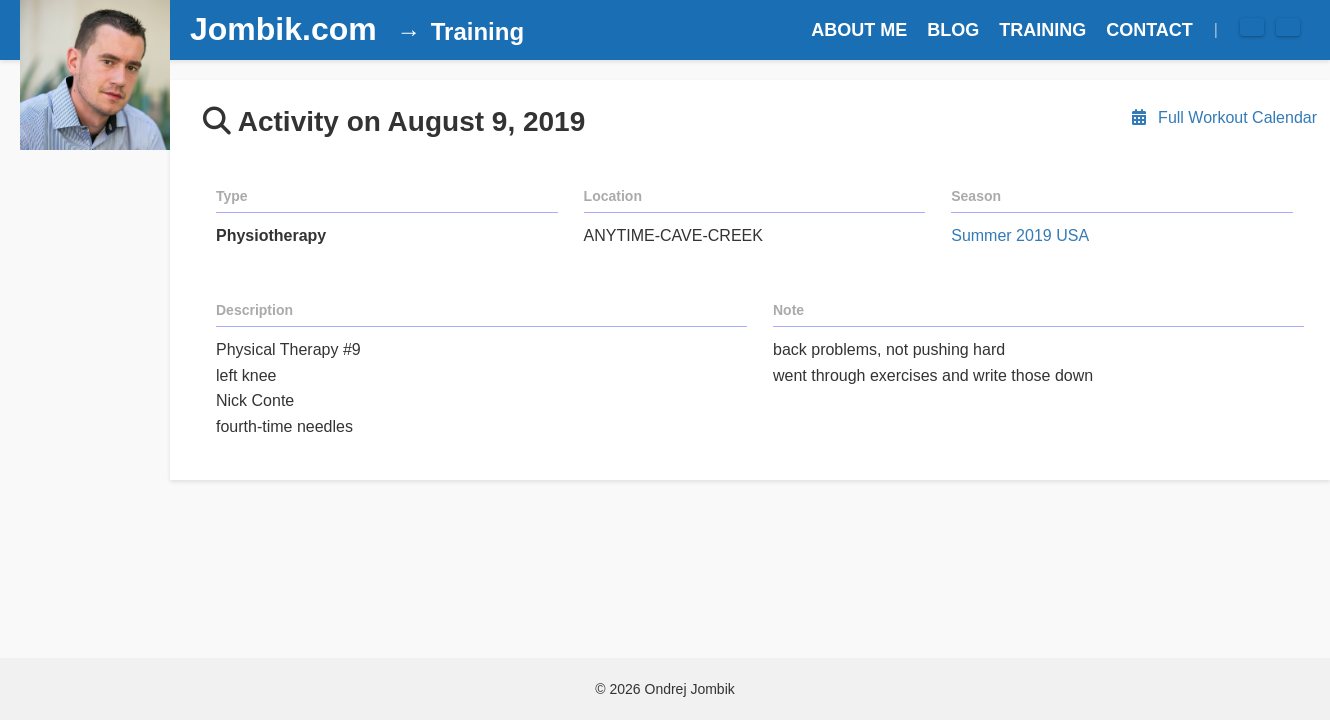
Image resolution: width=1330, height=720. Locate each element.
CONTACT (1149, 30)
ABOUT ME (859, 30)
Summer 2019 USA (1020, 235)
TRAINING (1042, 30)
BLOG (953, 30)
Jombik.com (283, 29)
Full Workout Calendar (1223, 117)
